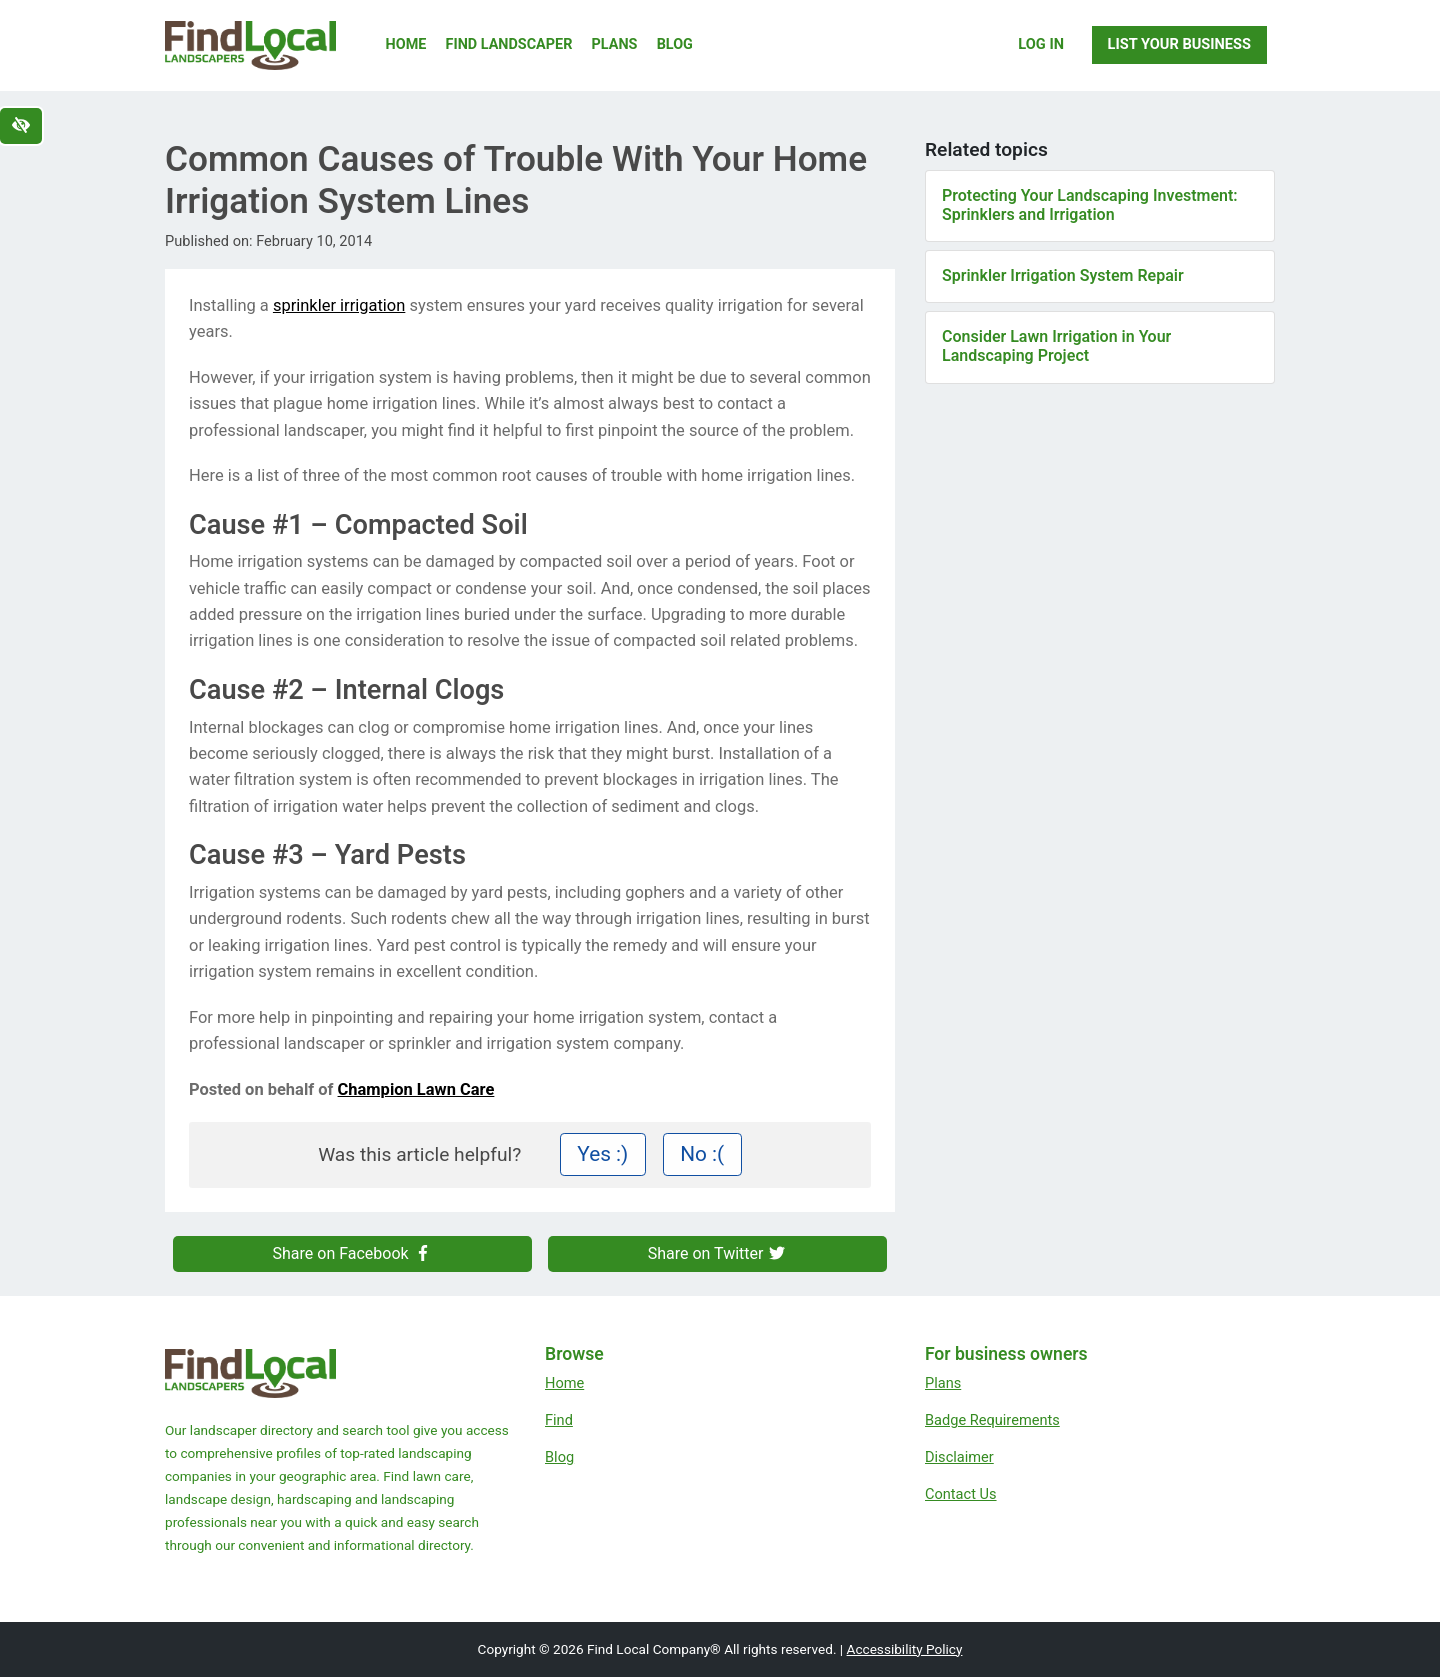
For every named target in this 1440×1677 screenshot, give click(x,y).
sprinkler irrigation (339, 305)
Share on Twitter (718, 1253)
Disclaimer (959, 1457)
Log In (1041, 44)
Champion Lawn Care (416, 1089)
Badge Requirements (992, 1420)
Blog (675, 44)
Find (559, 1420)
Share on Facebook (353, 1253)
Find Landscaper (509, 44)
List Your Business (1179, 44)
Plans (615, 44)
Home (406, 44)
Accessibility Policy (905, 1649)
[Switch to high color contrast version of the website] (21, 126)
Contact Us (961, 1494)
